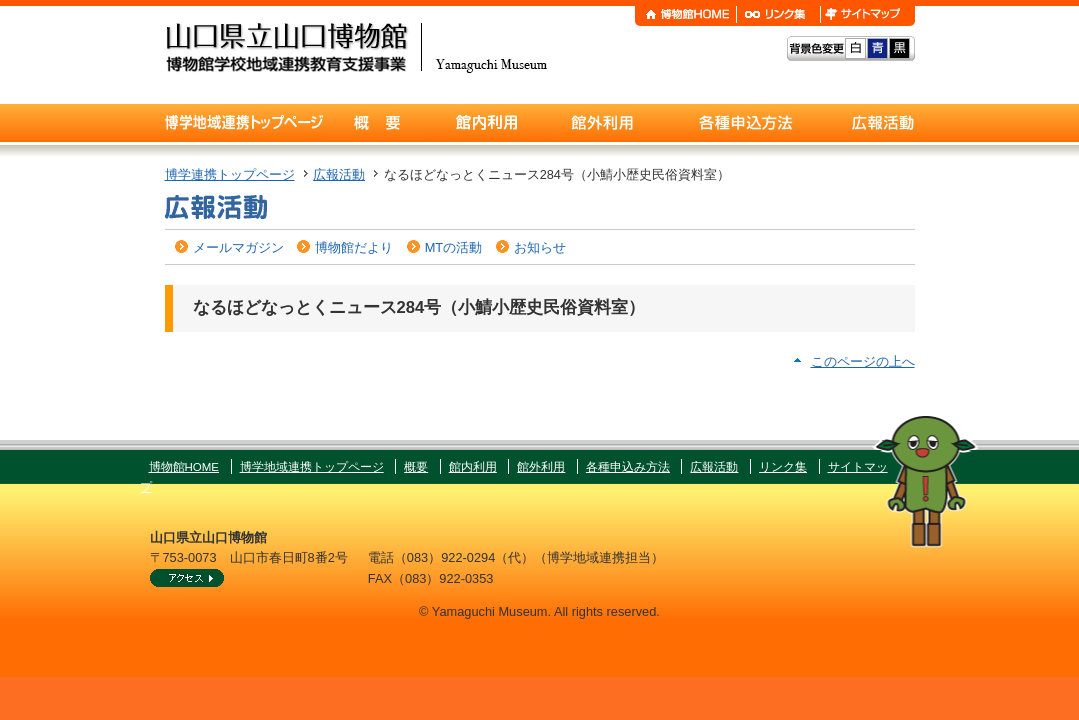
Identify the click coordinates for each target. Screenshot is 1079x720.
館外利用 (541, 467)
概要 (416, 467)
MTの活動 (453, 247)
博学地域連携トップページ (312, 467)
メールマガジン (238, 247)
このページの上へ (863, 361)
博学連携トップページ (230, 174)
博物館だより (354, 247)
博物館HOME (184, 467)
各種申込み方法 (628, 467)
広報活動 (339, 174)
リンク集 (783, 467)
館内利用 (473, 467)
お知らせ (540, 247)
